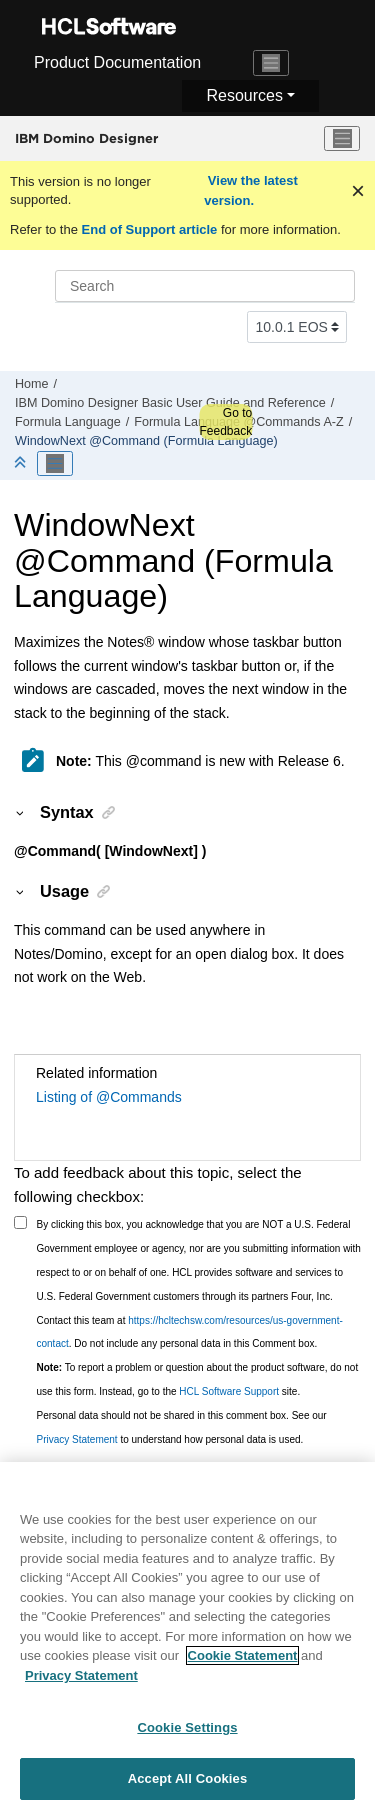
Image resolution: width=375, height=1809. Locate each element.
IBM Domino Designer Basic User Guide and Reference (170, 403)
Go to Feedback (225, 422)
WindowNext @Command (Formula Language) (146, 441)
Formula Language (68, 422)
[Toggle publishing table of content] (55, 464)
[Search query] (205, 286)
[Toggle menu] (342, 139)
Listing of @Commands (109, 1097)
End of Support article (149, 229)
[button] (21, 812)
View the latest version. (251, 190)
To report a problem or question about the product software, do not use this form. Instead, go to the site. (198, 1379)
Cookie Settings (187, 1742)
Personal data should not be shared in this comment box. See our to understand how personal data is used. (182, 1427)
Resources (244, 95)
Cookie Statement (243, 1670)
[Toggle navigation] (271, 63)
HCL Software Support (229, 1391)
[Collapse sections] (22, 463)
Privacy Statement (77, 1439)
